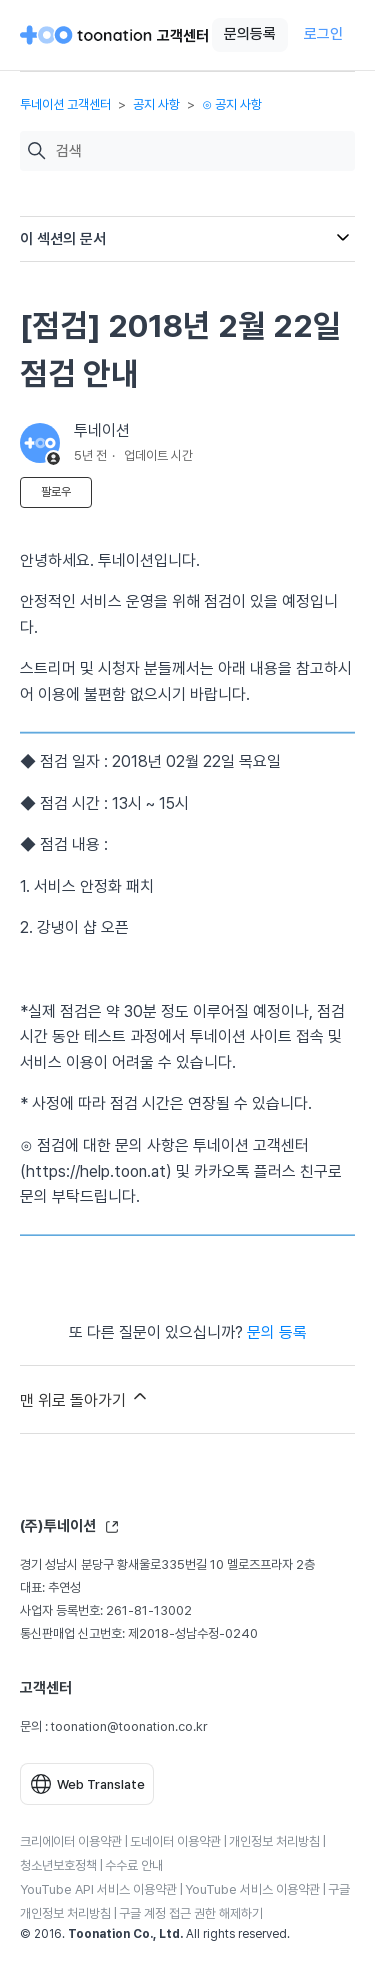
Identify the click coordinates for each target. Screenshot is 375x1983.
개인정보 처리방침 (274, 1841)
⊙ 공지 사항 (232, 104)
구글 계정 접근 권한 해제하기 (191, 1913)
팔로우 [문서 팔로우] (56, 492)
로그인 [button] (323, 34)
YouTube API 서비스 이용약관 (98, 1889)
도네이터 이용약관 (175, 1841)
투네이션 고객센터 (65, 104)
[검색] (200, 151)
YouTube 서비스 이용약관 (252, 1889)
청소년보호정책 (58, 1865)
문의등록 (250, 34)
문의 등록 (277, 1332)
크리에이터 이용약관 (71, 1841)
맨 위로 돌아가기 (85, 1398)
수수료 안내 (134, 1865)
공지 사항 (156, 104)
